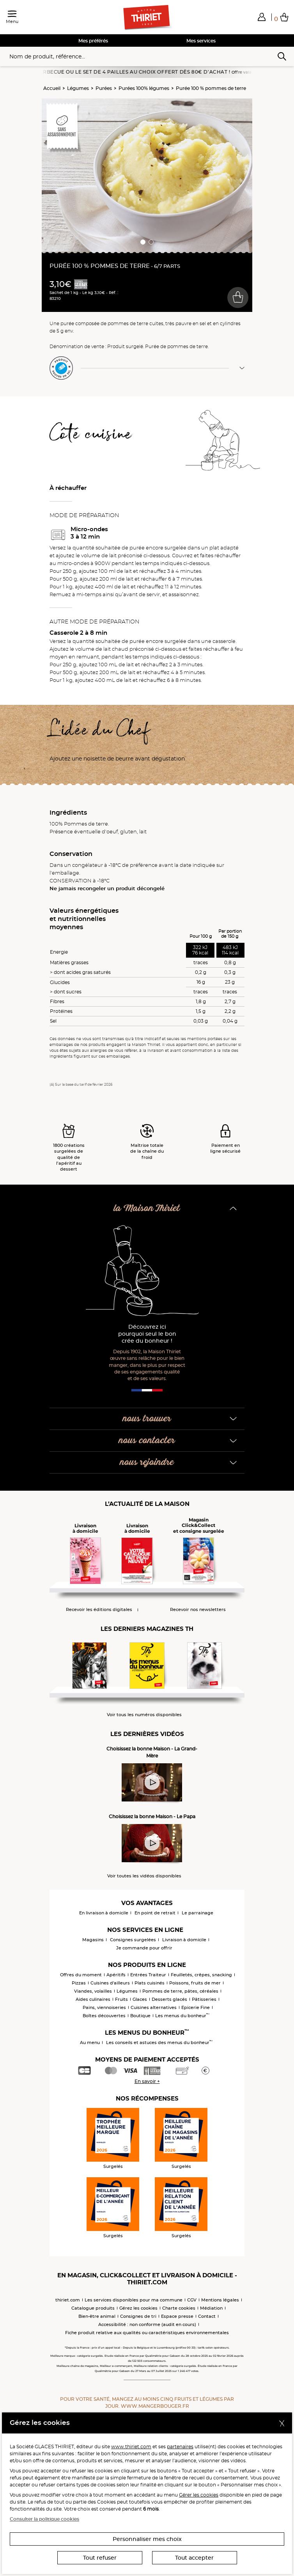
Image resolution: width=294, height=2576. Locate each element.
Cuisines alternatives (154, 2007)
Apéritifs (116, 1974)
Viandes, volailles (93, 1991)
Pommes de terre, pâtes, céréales (180, 1991)
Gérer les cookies (198, 2495)
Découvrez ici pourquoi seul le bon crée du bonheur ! (147, 1334)
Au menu (90, 2042)
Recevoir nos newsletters (198, 1610)
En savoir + (147, 2081)
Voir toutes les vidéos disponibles (144, 1876)
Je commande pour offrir (144, 1948)
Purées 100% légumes (144, 88)
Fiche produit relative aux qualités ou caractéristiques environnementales (147, 2332)
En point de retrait (155, 1913)
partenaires (180, 2446)
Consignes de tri (138, 2316)
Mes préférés (93, 41)
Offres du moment (81, 1974)
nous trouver (147, 1419)
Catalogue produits (93, 2308)
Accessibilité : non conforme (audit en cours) (147, 2324)
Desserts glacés (169, 1999)
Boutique (140, 2015)
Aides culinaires (93, 1999)
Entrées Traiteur (148, 1974)
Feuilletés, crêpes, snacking (201, 1974)
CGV (192, 2300)
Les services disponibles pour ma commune (133, 2300)
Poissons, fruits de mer (195, 1983)
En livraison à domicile (103, 1913)
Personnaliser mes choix (147, 2539)
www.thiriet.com (131, 2446)
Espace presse (177, 2316)
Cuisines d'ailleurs (110, 1983)
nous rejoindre (147, 1462)
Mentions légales (220, 2300)
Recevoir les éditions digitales (99, 1610)
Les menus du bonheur (182, 2015)
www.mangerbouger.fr (155, 2406)
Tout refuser (100, 2557)
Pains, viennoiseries (104, 2007)
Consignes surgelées (133, 1939)
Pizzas (79, 1983)
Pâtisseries (204, 1999)
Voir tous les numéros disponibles (144, 1715)
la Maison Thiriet (147, 1208)
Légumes (78, 88)
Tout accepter (194, 2557)
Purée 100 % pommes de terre (211, 88)
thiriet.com (67, 2300)
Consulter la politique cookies (44, 2519)
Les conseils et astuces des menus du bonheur (159, 2042)
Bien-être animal (96, 2316)
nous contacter (147, 1441)
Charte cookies (178, 2308)
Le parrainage (197, 1913)
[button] (262, 16)
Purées (104, 88)
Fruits (121, 1999)
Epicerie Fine (195, 2007)
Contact (207, 2316)
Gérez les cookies (138, 2308)
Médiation (211, 2308)
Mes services (201, 41)
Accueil (51, 88)
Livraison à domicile (184, 1939)
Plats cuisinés (150, 1983)
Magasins (93, 1939)
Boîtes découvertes (104, 2015)
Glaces (140, 1999)
